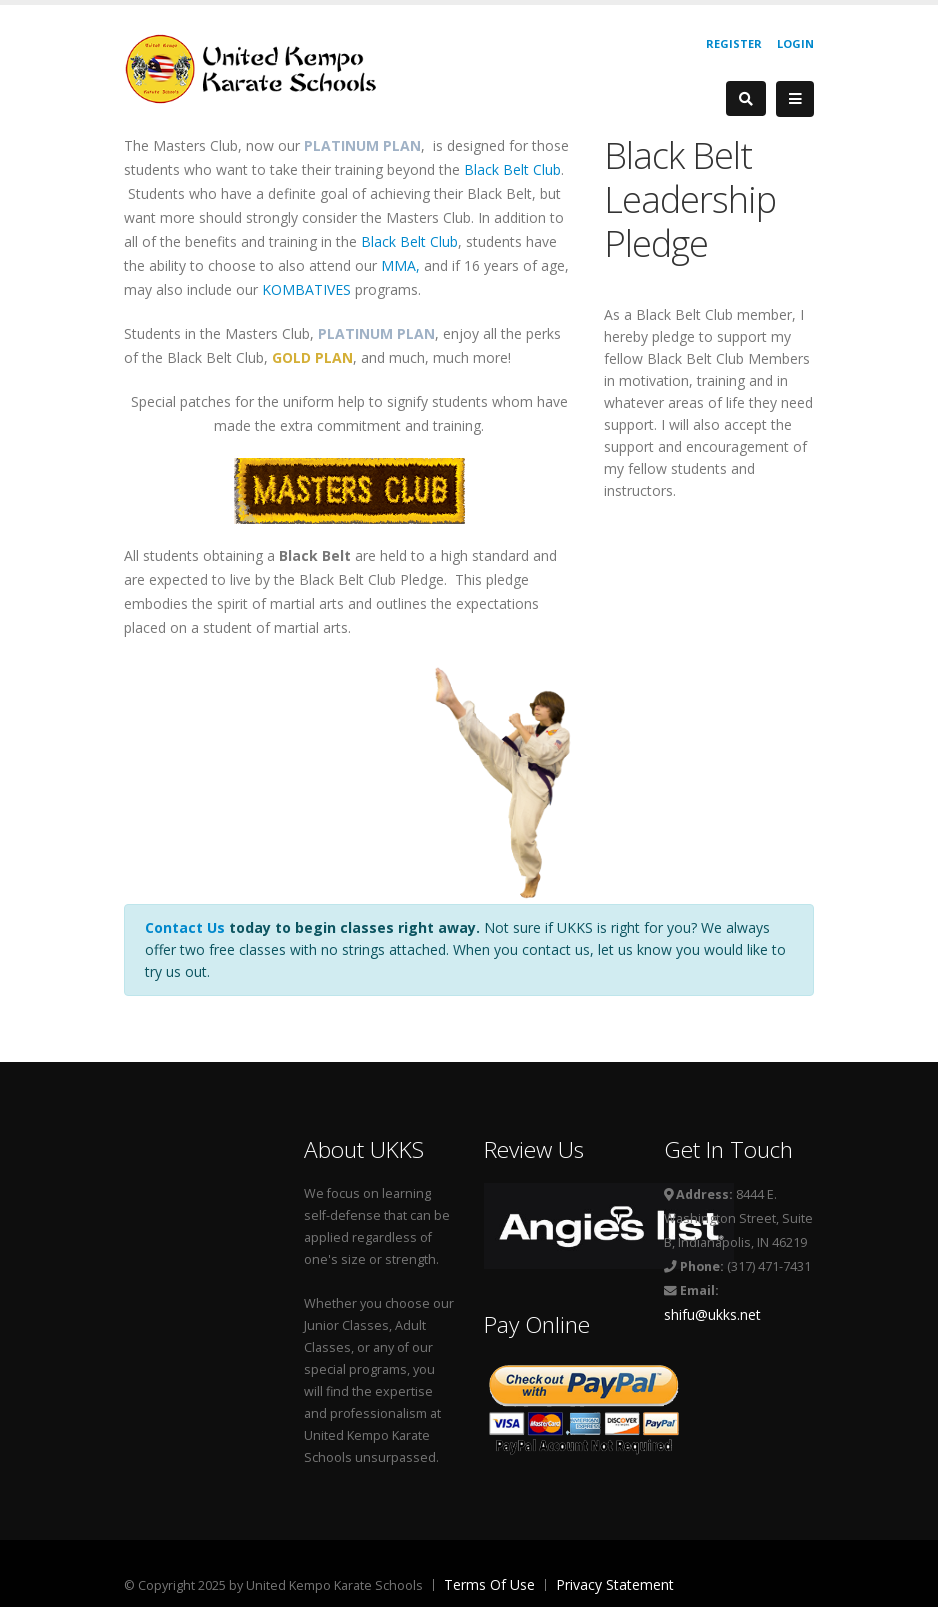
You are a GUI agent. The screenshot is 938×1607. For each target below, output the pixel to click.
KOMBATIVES (306, 289)
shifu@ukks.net (712, 1314)
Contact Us (185, 927)
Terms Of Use (489, 1584)
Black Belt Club (512, 169)
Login (795, 43)
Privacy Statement (615, 1584)
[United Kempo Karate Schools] (264, 67)
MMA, (400, 265)
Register (734, 43)
